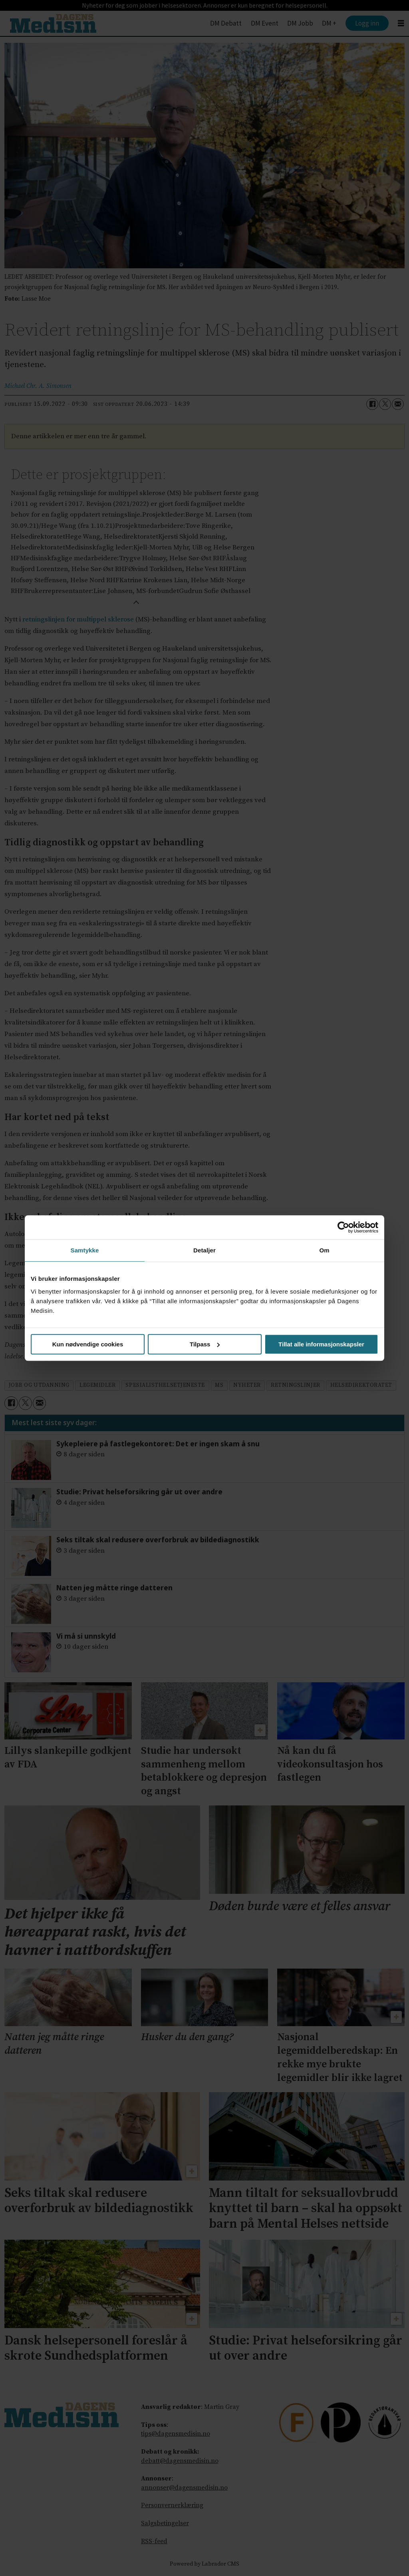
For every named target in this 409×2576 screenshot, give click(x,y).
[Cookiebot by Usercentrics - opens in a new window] (343, 1227)
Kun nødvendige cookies (87, 1344)
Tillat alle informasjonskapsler (321, 1344)
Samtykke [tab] (85, 1250)
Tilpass (205, 1344)
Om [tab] (324, 1250)
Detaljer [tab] (204, 1250)
